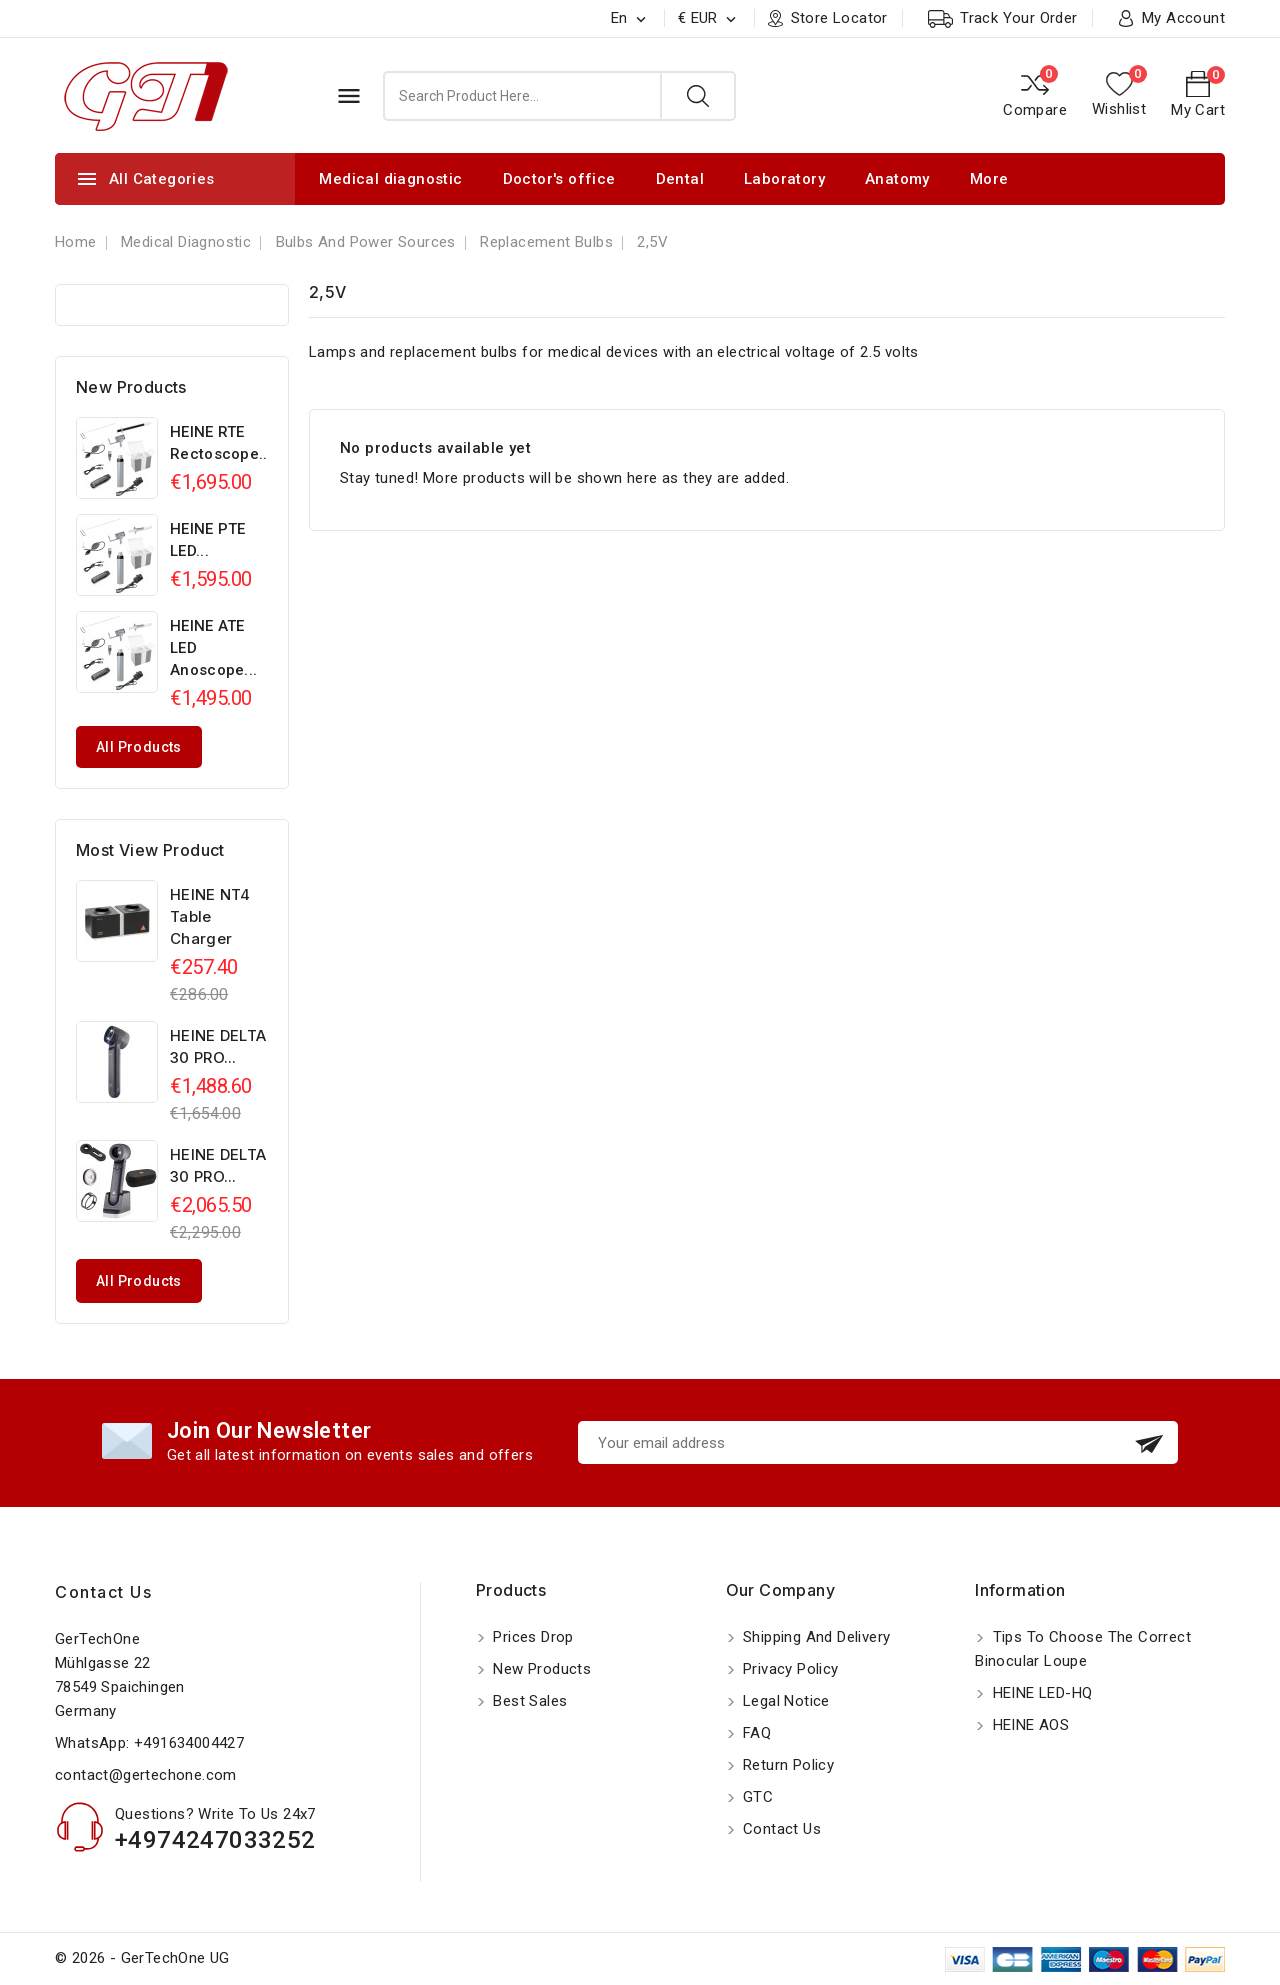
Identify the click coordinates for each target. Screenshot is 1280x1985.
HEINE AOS (1028, 1725)
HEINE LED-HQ (1040, 1693)
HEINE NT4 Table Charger (210, 916)
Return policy (787, 1765)
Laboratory (784, 179)
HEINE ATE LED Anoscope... (213, 648)
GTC (756, 1797)
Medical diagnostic (390, 179)
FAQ (755, 1733)
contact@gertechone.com (146, 1775)
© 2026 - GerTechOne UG (142, 1958)
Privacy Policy (789, 1669)
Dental (680, 179)
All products (139, 747)
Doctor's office (559, 179)
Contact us (103, 1592)
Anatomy (897, 179)
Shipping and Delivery (815, 1637)
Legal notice (784, 1701)
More (989, 179)
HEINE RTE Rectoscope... (221, 443)
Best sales (528, 1701)
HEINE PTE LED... (208, 540)
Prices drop (531, 1637)
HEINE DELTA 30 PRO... (218, 1046)
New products (540, 1669)
